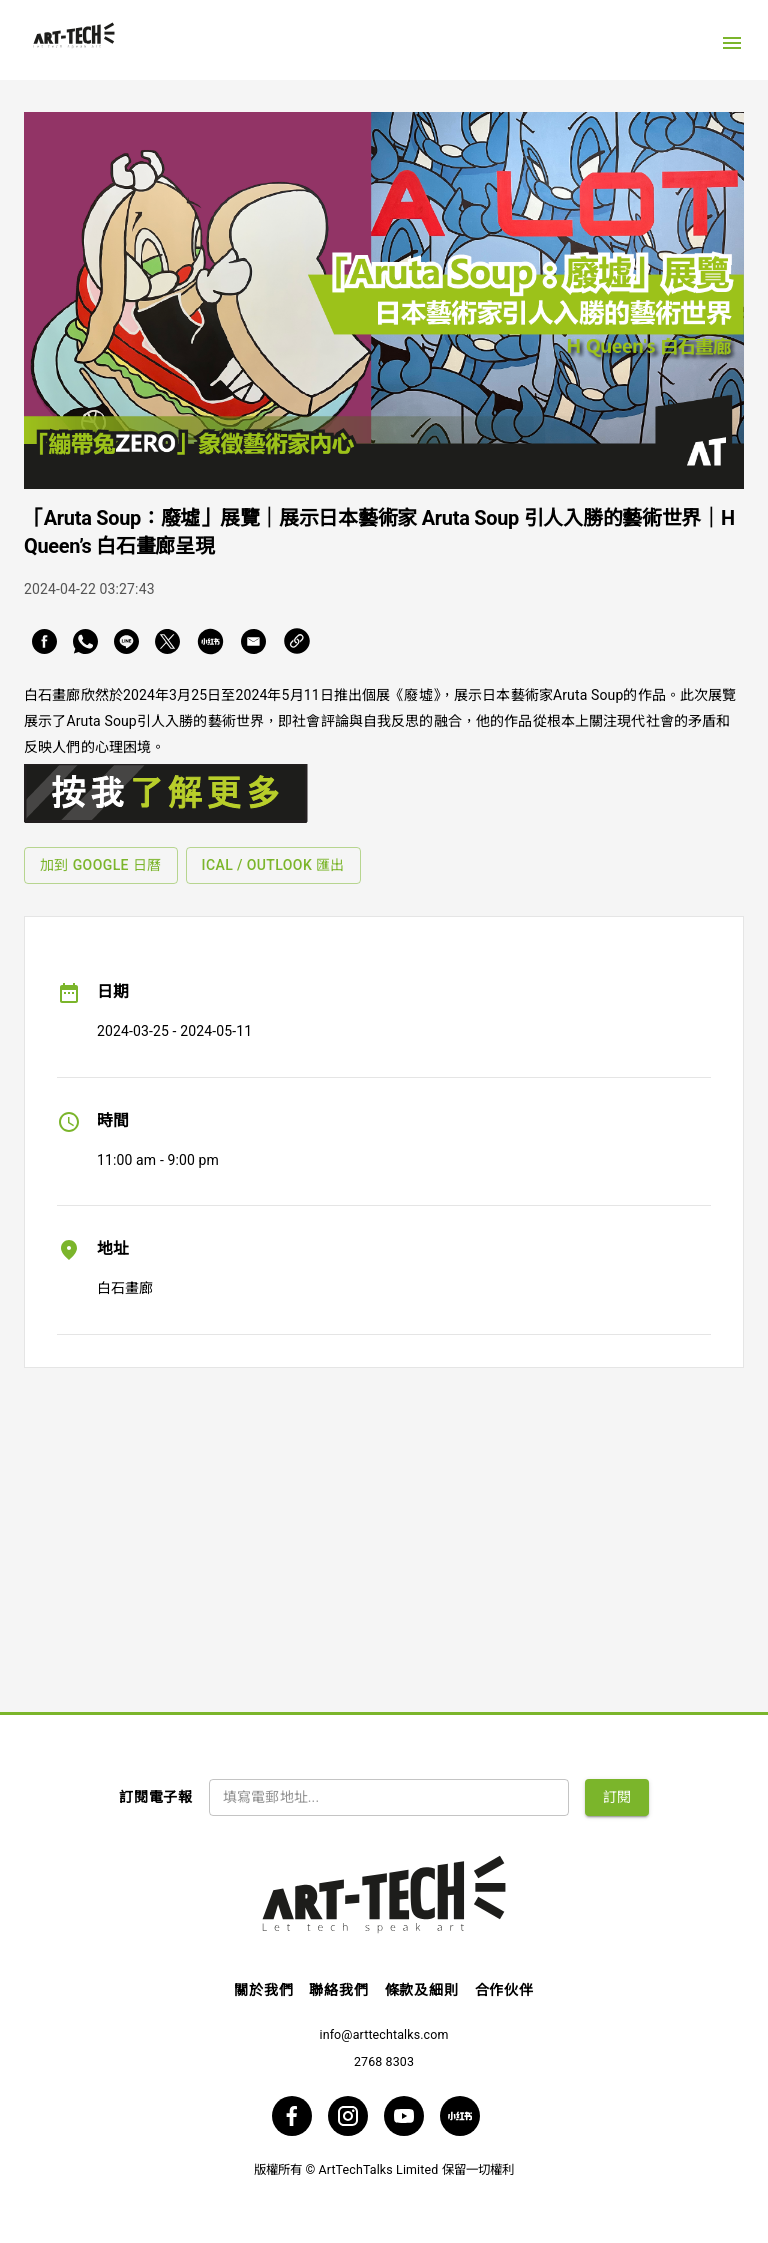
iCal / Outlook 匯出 (273, 865)
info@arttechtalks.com (383, 2034)
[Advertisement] (384, 1524)
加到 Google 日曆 (101, 865)
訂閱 (617, 1797)
